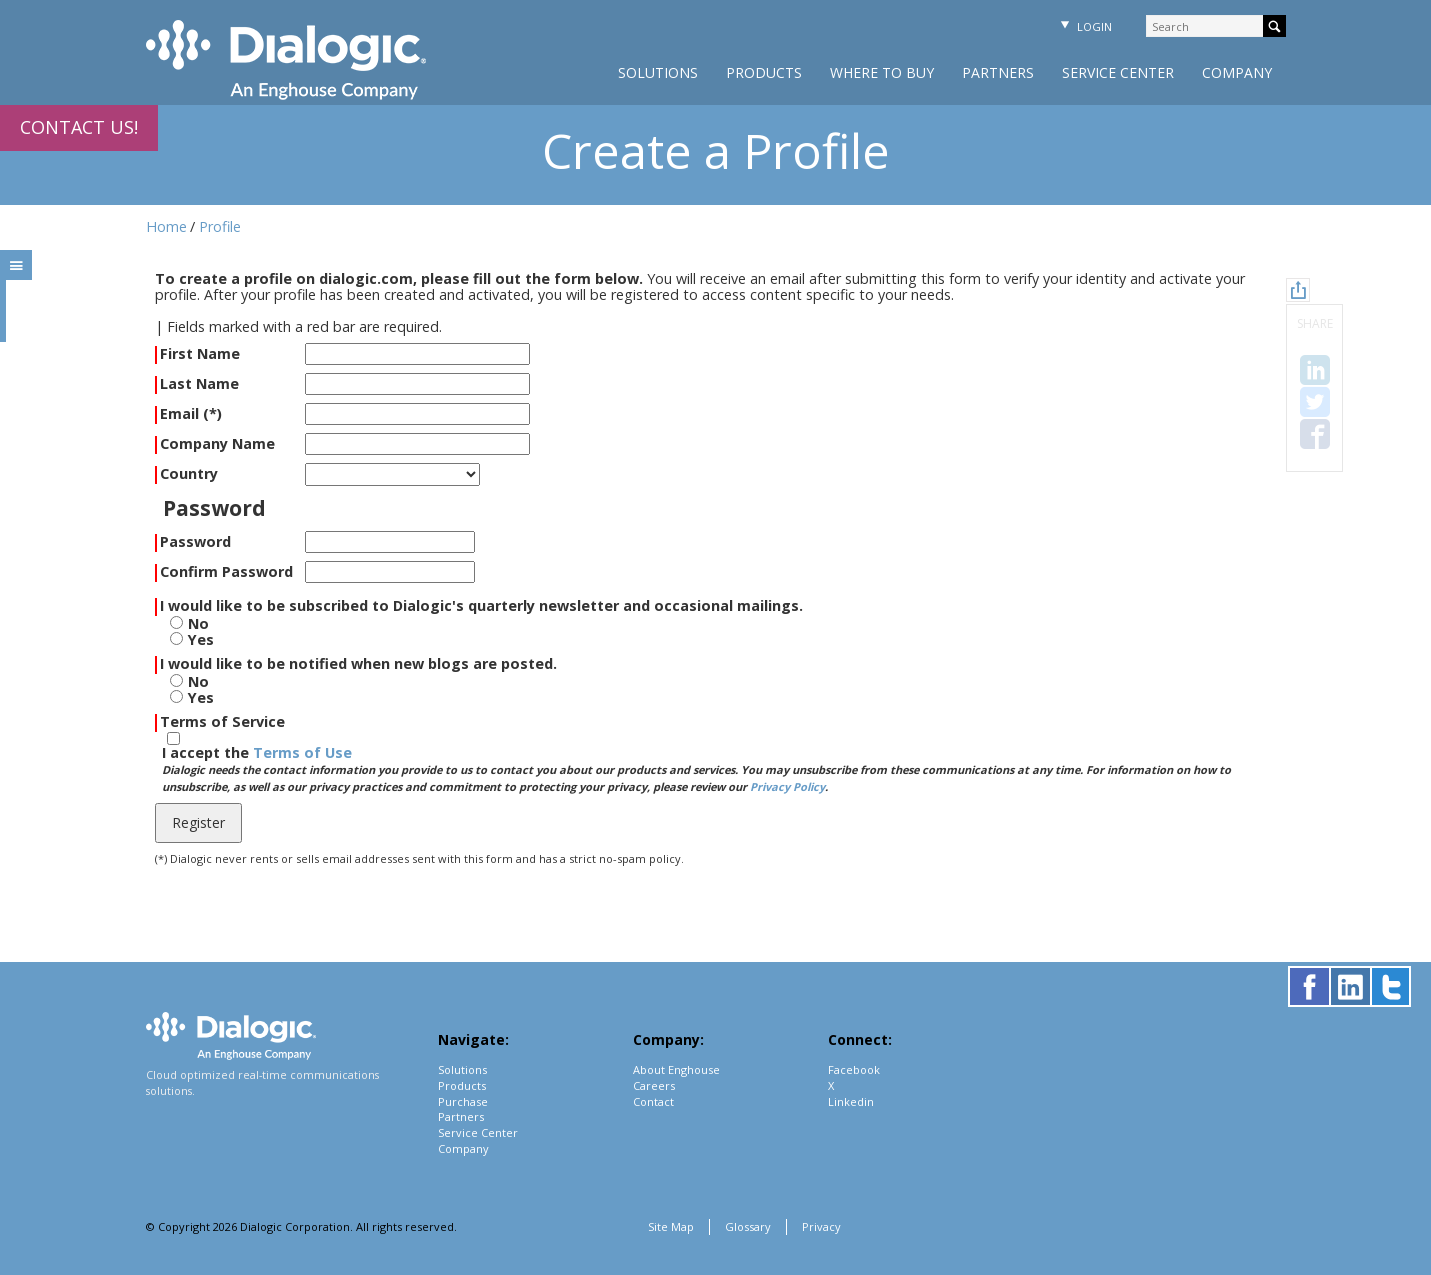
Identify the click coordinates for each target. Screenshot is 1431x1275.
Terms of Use (302, 752)
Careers (654, 1085)
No (198, 624)
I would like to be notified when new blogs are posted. (358, 664)
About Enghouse (676, 1069)
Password (195, 542)
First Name (200, 354)
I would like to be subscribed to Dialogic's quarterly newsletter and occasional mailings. (481, 606)
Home (166, 226)
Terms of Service (222, 722)
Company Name (217, 444)
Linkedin (851, 1101)
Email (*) (191, 414)
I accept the (696, 769)
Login (1084, 26)
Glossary (748, 1226)
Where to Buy (882, 72)
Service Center (1118, 72)
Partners (998, 72)
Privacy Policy (787, 786)
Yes (201, 640)
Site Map (671, 1226)
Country (189, 474)
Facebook (854, 1069)
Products (764, 72)
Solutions (658, 72)
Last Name (199, 384)
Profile (220, 226)
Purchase (463, 1101)
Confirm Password (226, 572)
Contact (653, 1101)
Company (1237, 72)
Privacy (821, 1226)
